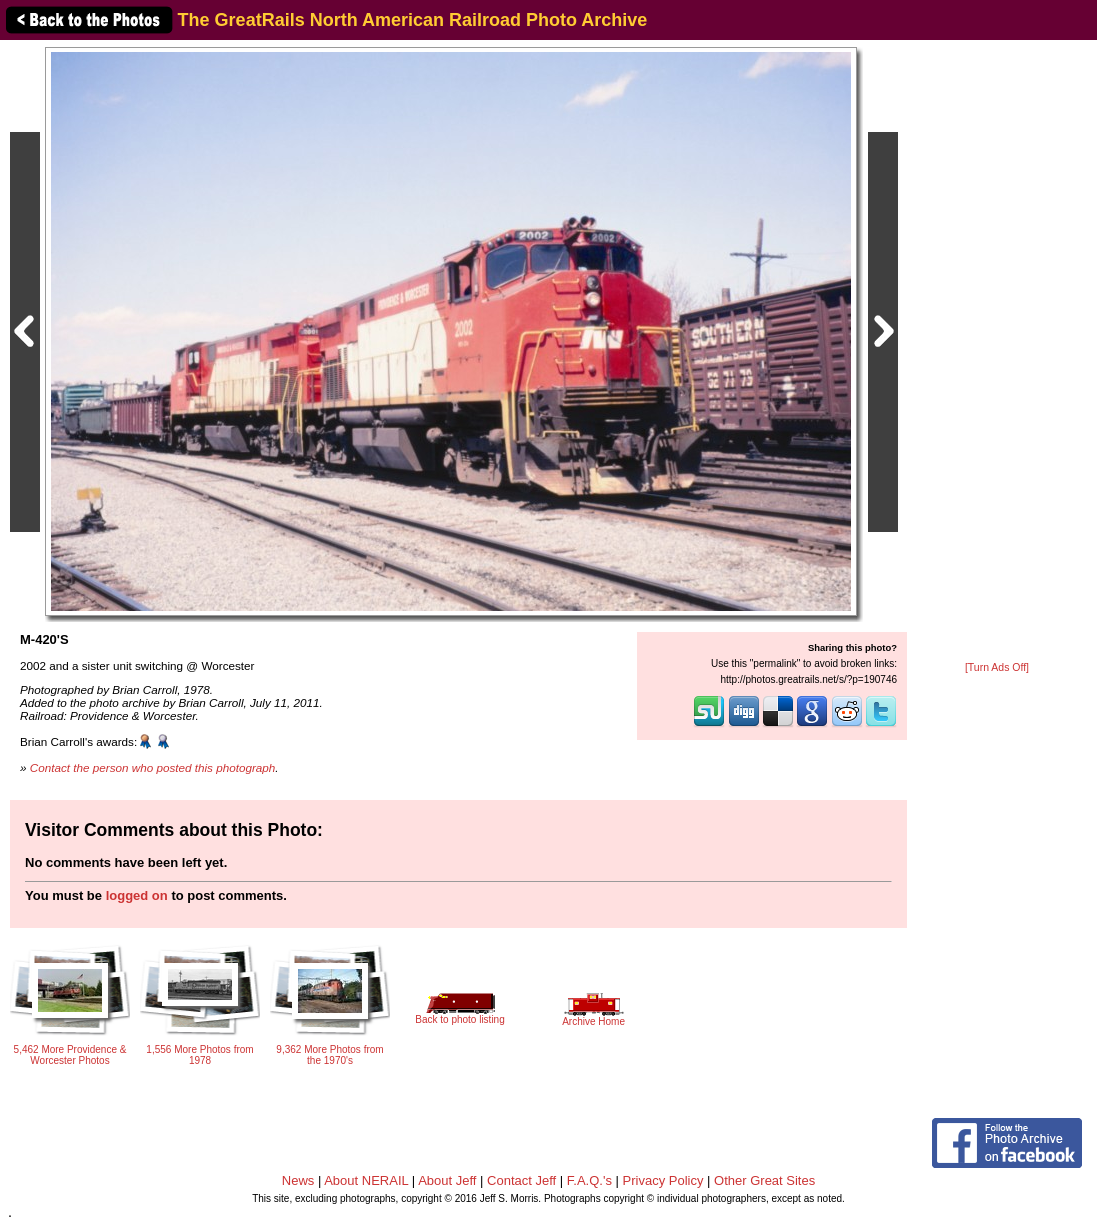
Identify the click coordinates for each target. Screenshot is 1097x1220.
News (298, 1180)
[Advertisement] (997, 352)
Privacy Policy (663, 1180)
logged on (137, 895)
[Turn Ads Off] (997, 667)
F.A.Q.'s (589, 1180)
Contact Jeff (521, 1180)
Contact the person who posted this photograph (153, 767)
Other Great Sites (764, 1180)
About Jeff (447, 1180)
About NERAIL (366, 1180)
